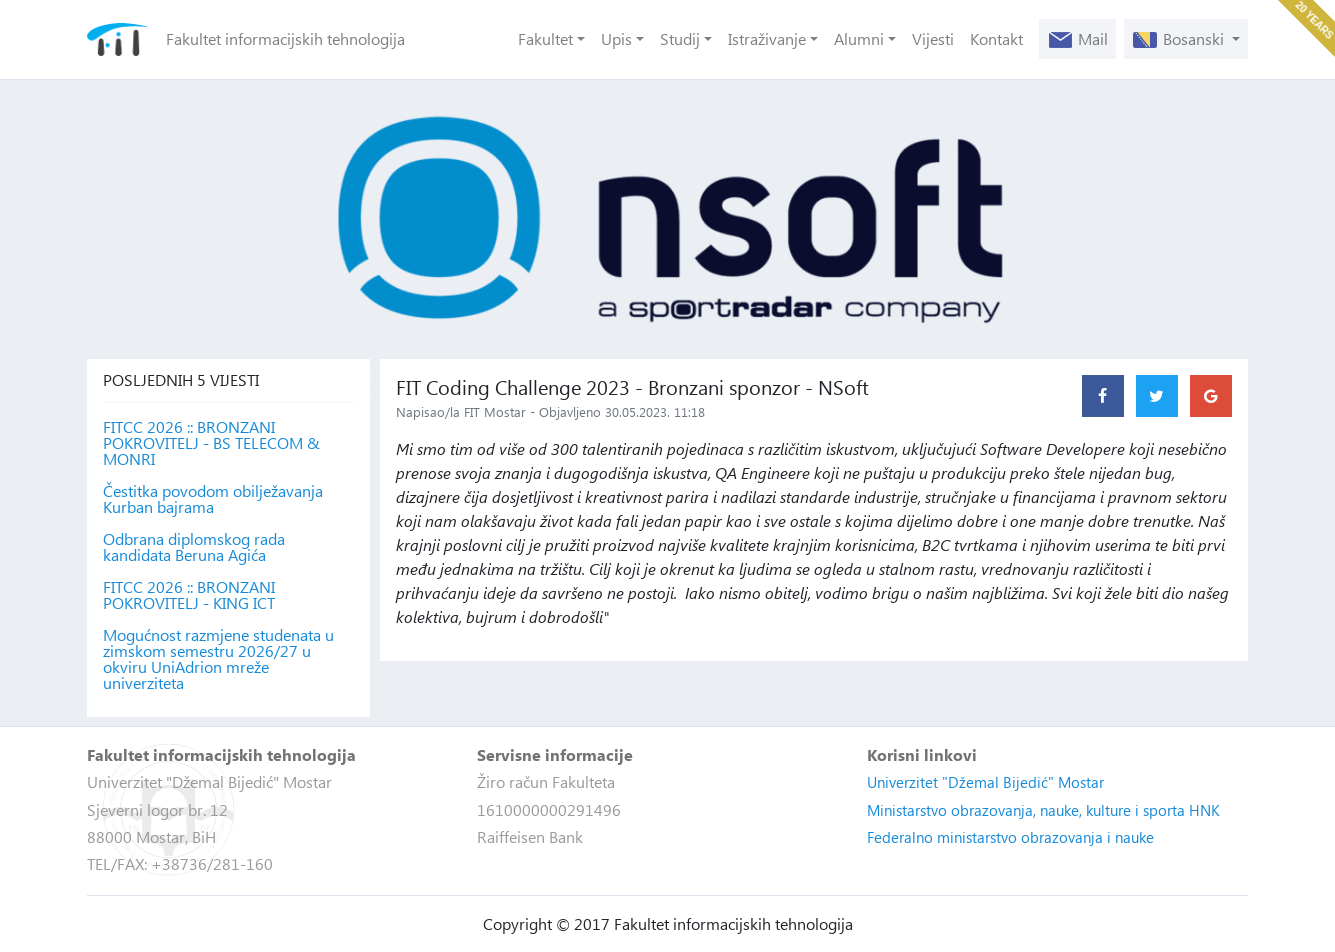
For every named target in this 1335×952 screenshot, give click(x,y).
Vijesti (933, 38)
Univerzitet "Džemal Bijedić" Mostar (985, 782)
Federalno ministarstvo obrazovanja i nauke (1010, 837)
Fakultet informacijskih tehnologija (285, 38)
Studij (680, 38)
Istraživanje (767, 38)
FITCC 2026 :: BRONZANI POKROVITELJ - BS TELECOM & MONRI (211, 443)
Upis (616, 38)
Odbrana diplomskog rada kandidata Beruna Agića (194, 547)
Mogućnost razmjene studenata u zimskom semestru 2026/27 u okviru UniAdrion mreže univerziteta (218, 659)
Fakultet (545, 38)
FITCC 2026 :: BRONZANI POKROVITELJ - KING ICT (189, 595)
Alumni (859, 38)
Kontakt (996, 38)
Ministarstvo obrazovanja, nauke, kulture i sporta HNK (1043, 810)
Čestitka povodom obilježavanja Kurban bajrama (213, 499)
